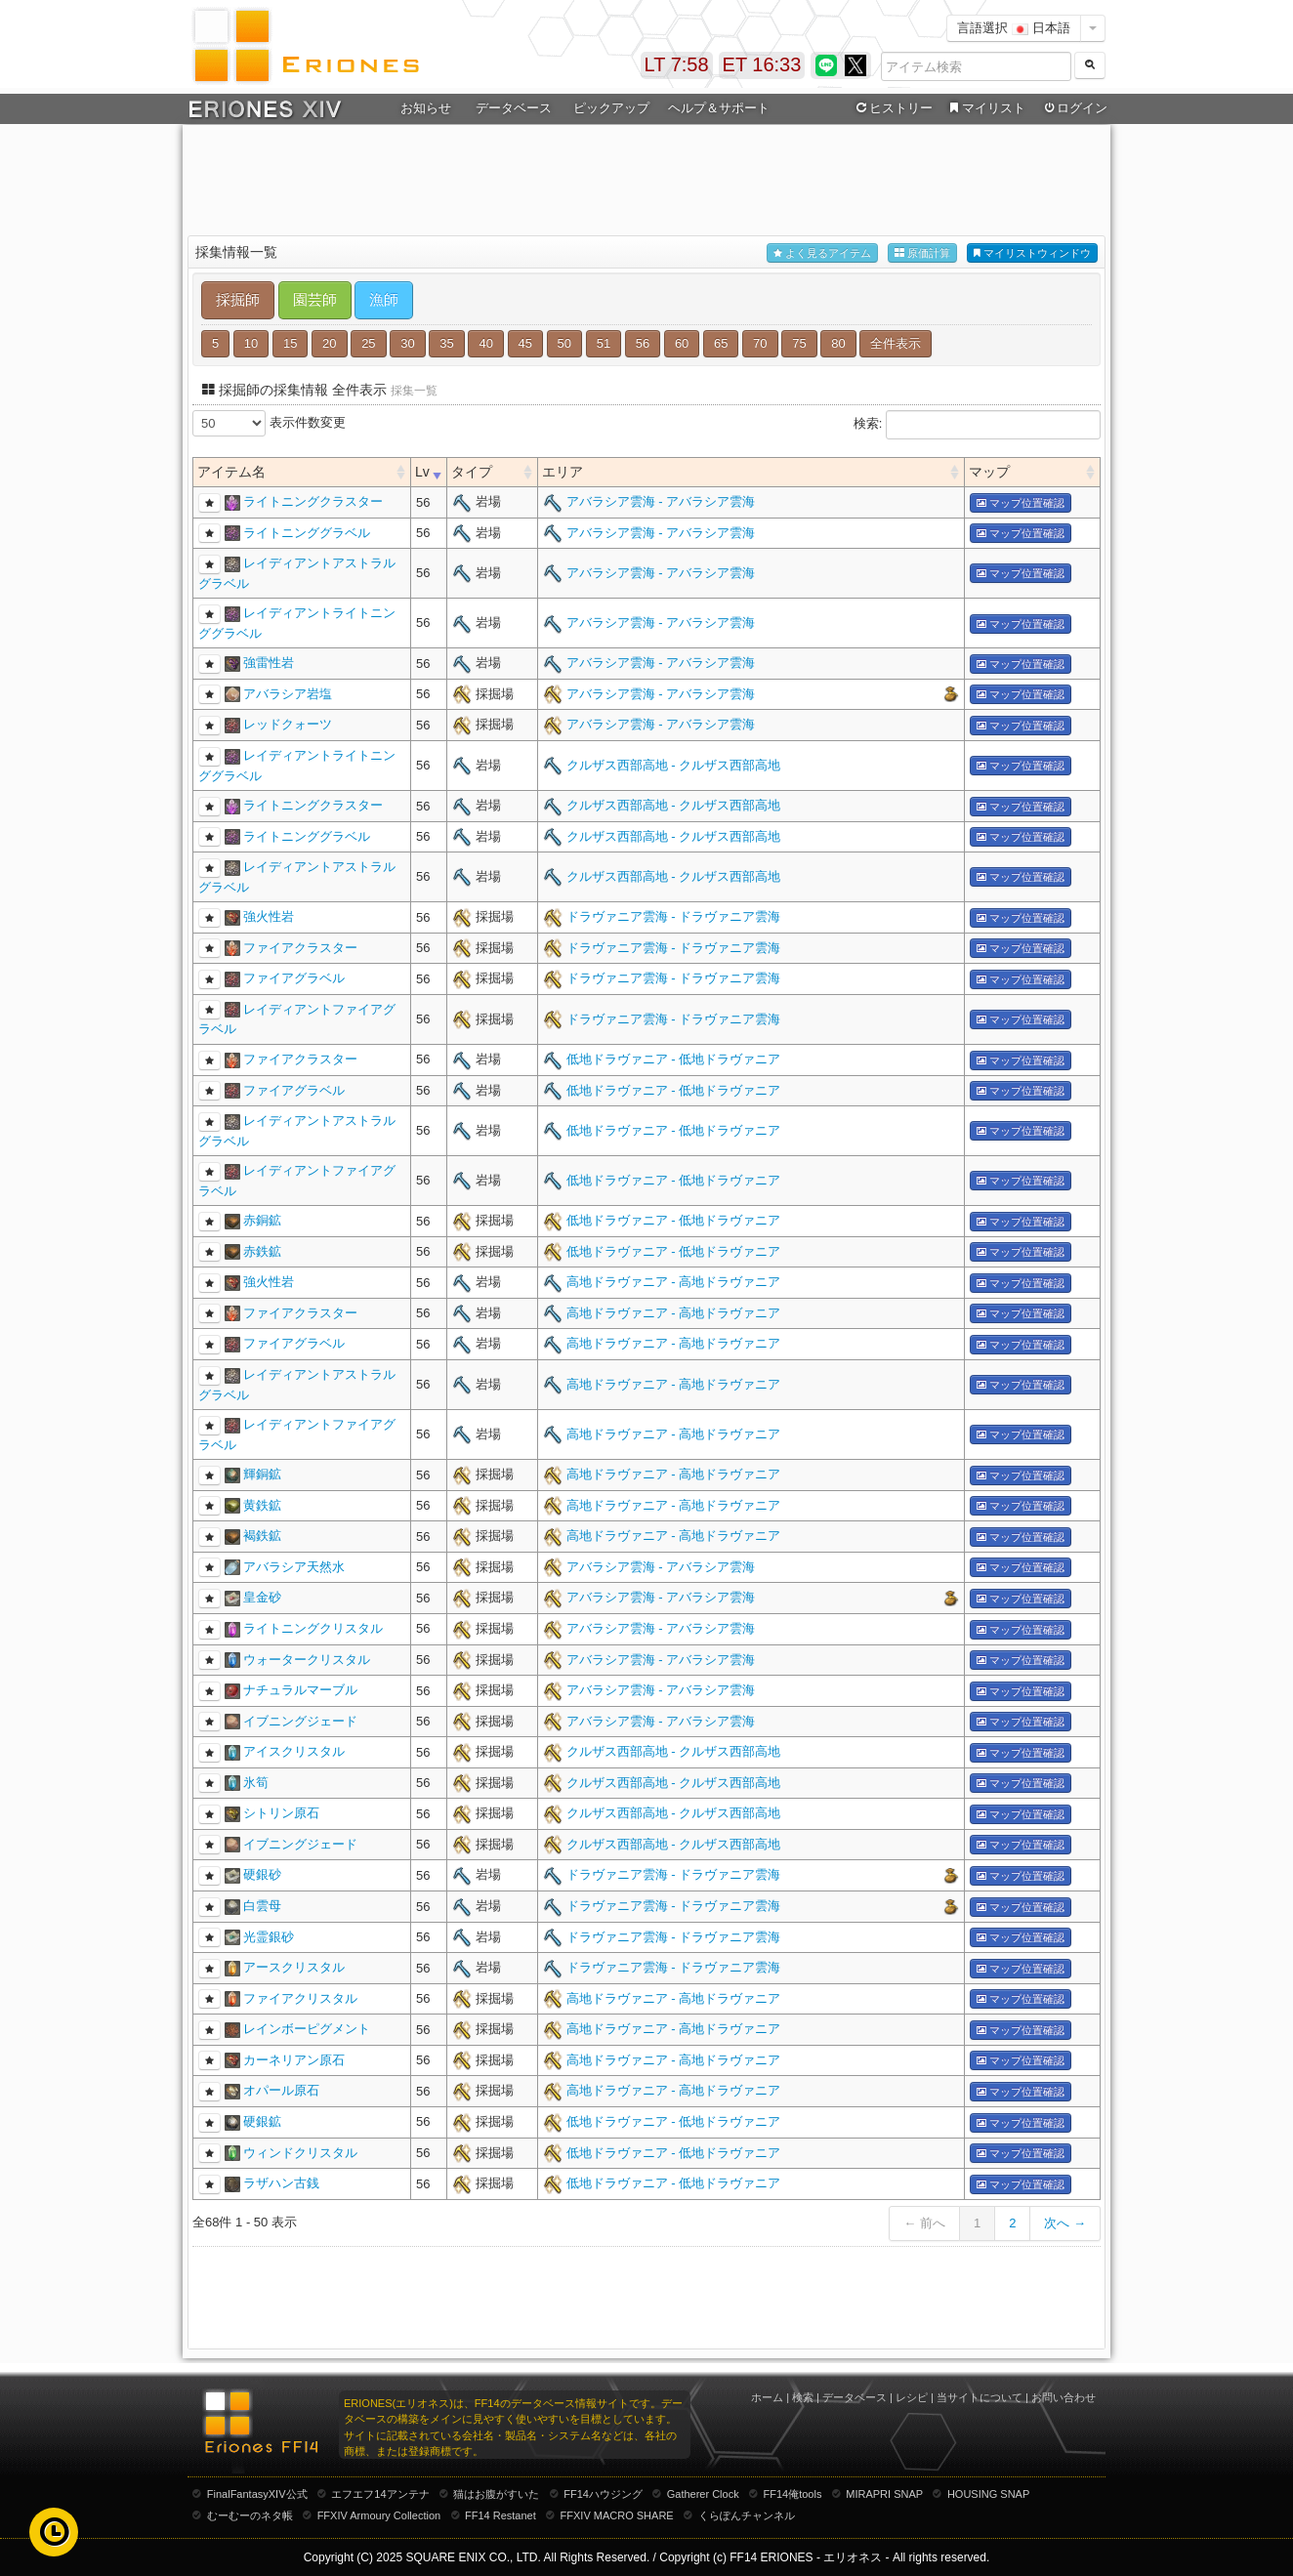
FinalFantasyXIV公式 (257, 2494)
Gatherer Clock (703, 2494)
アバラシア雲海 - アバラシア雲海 (661, 501)
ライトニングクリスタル (313, 1628)
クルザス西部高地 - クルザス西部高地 (673, 765)
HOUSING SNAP (988, 2494)
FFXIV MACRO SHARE (617, 2515)
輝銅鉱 (262, 1474)
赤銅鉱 (262, 1220)
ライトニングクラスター (313, 501)
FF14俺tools (793, 2494)
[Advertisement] (646, 177)
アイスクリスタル (294, 1751)
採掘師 (238, 299)
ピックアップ (611, 108)
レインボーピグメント (306, 2028)
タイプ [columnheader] (471, 471)
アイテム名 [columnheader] (231, 471)
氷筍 (256, 1782)
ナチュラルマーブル (300, 1690)
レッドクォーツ (287, 724)
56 (642, 343)
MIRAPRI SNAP (884, 2494)
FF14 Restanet (500, 2515)
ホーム (767, 2397)
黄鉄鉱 (262, 1505)
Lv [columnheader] (422, 471)
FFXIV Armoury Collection (379, 2515)
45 (525, 343)
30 (407, 343)
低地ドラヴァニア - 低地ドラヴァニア (673, 1059)
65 (721, 343)
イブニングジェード (300, 1721)
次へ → (1065, 2223)
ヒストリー (892, 108)
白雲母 (262, 1905)
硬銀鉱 (262, 2121)
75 (799, 343)
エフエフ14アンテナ (380, 2494)
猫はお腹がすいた (496, 2494)
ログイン (1074, 108)
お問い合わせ (1063, 2397)
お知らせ (425, 108)
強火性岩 (268, 916)
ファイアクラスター (300, 947)
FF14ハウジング (603, 2494)
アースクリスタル (294, 1967)
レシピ (912, 2397)
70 (760, 343)
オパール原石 (281, 2090)
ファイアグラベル (294, 978)
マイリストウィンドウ (1032, 253)
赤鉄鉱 (262, 1251)
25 (368, 343)
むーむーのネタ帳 (250, 2515)
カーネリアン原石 (294, 2060)
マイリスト (984, 108)
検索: (977, 424)
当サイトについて (979, 2397)
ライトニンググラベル (306, 532)
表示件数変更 (269, 423)
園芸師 (315, 299)
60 (681, 343)
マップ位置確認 (1020, 503)
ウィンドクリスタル (300, 2152)
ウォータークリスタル (306, 1659)
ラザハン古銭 (281, 2183)
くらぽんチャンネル (746, 2515)
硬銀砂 (262, 1874)
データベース (514, 108)
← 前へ (924, 2223)
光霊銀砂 (268, 1937)
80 (838, 343)
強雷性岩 (268, 662)
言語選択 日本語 (1013, 28)
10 (251, 343)
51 (603, 343)
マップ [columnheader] (989, 471)
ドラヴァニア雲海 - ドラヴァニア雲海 (673, 916)
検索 (802, 2397)
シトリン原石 (281, 1813)
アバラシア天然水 (294, 1566)
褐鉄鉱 (262, 1535)
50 (564, 343)
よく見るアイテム (822, 253)
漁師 (383, 299)
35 (446, 343)
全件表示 (895, 343)
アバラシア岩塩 (287, 693)
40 (485, 343)
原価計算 (922, 253)
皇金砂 (262, 1597)
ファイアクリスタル (300, 1998)
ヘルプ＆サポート (719, 108)
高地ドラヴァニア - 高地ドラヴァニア (673, 1281)
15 (290, 343)
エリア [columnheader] (562, 471)
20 (329, 343)
